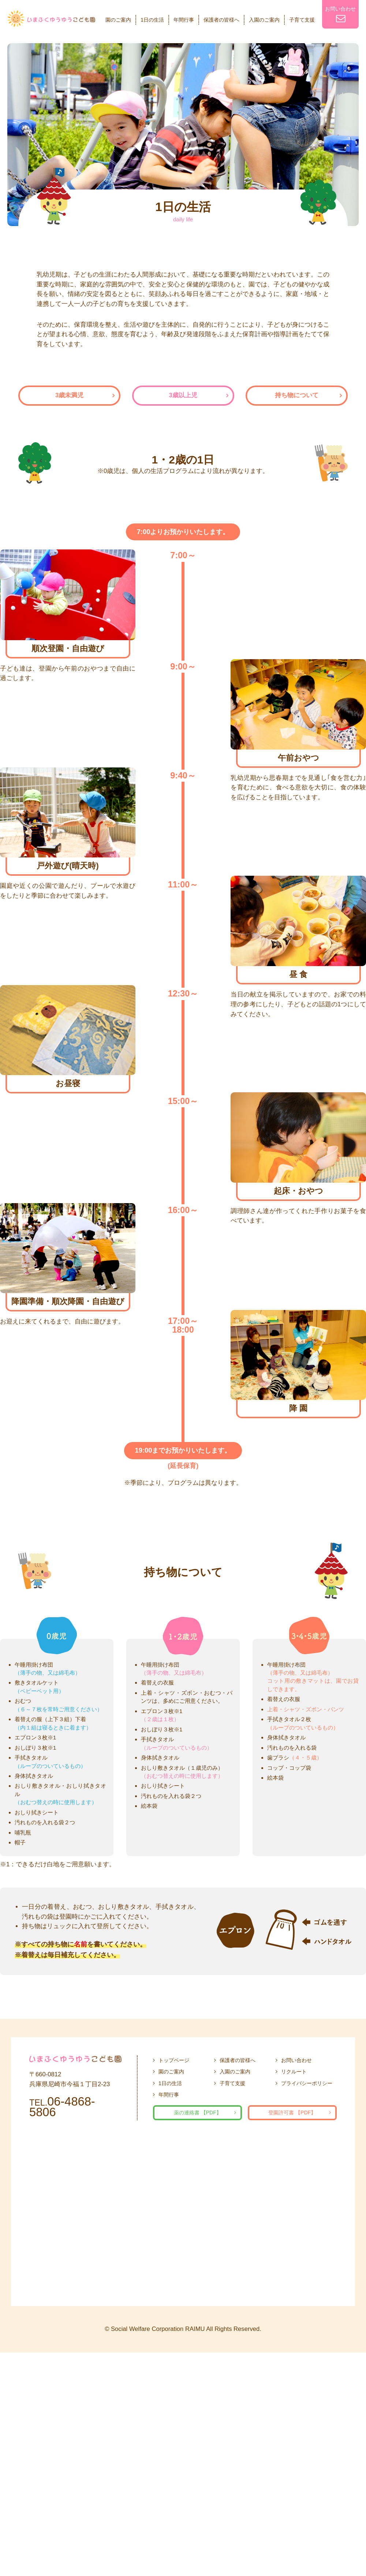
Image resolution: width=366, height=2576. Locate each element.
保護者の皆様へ (221, 20)
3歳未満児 (69, 395)
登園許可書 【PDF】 (292, 2112)
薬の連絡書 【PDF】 (197, 2112)
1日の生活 (152, 20)
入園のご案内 (264, 20)
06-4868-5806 (62, 2107)
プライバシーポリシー (306, 2083)
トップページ (173, 2060)
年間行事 (183, 20)
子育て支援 (302, 20)
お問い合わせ (340, 14)
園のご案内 (118, 20)
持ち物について (296, 395)
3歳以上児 (183, 395)
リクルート (294, 2071)
